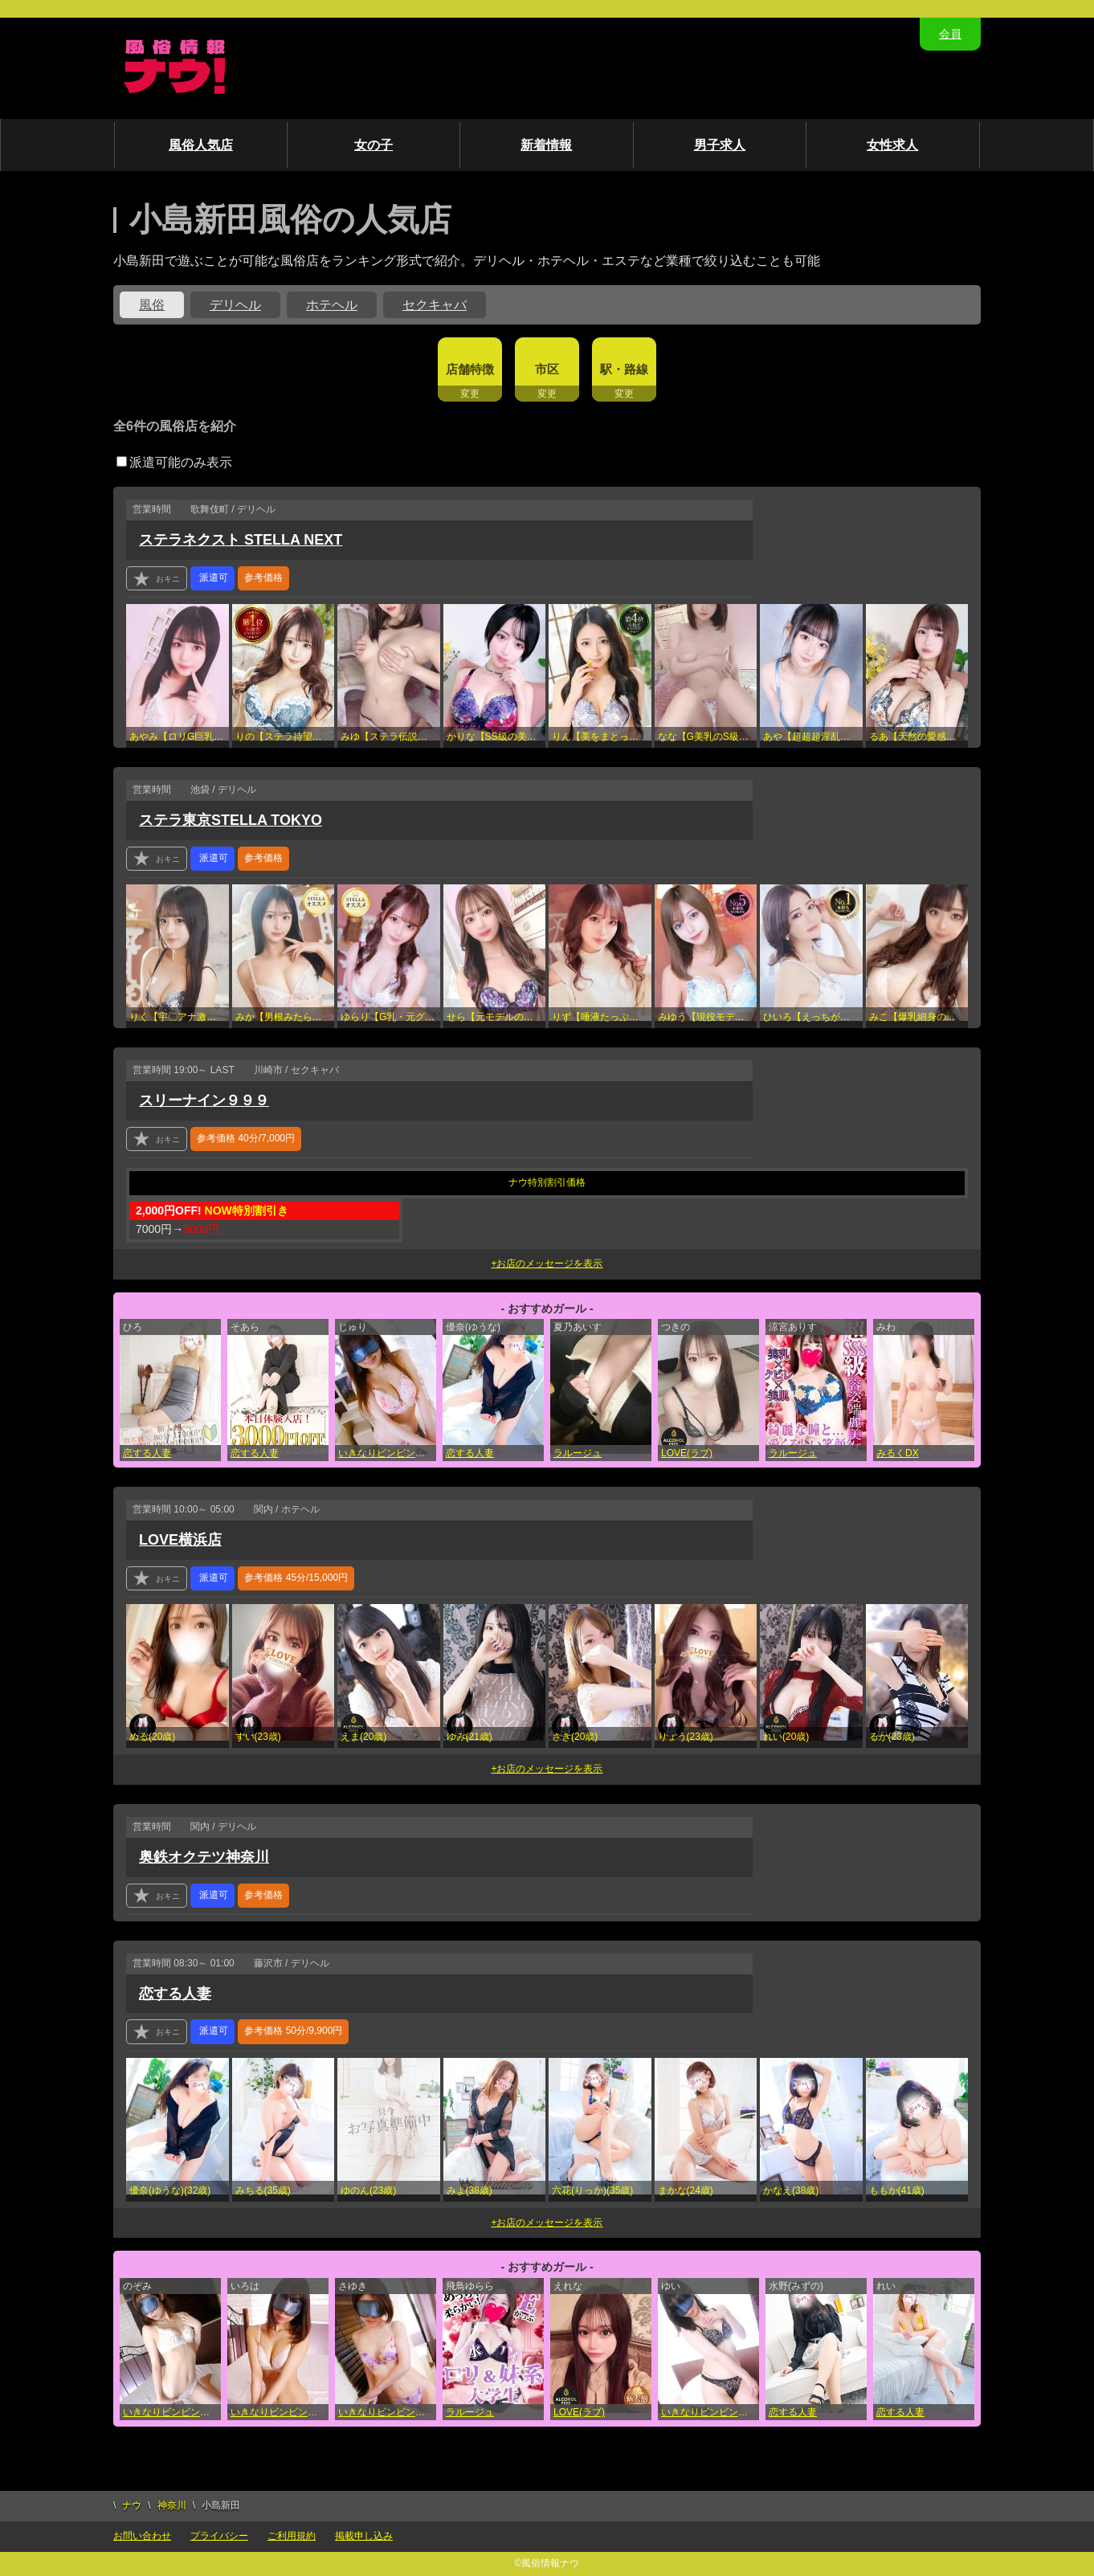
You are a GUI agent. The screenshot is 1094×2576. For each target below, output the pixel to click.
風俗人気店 (201, 145)
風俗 (152, 305)
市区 (547, 369)
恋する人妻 (147, 1453)
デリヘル (235, 305)
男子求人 (719, 145)
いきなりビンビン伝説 (386, 1453)
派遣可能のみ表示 (174, 462)
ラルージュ (577, 1453)
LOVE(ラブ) (686, 1453)
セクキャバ (434, 305)
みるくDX (897, 1453)
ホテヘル (331, 305)
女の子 (373, 145)
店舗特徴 (470, 369)
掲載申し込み (364, 2535)
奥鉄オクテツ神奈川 (204, 1857)
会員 (950, 33)
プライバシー (219, 2535)
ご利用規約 (291, 2535)
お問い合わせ (142, 2535)
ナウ (131, 2505)
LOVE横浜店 (180, 1540)
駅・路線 (624, 369)
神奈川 (171, 2505)
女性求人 (892, 145)
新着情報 (546, 145)
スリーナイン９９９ (204, 1100)
